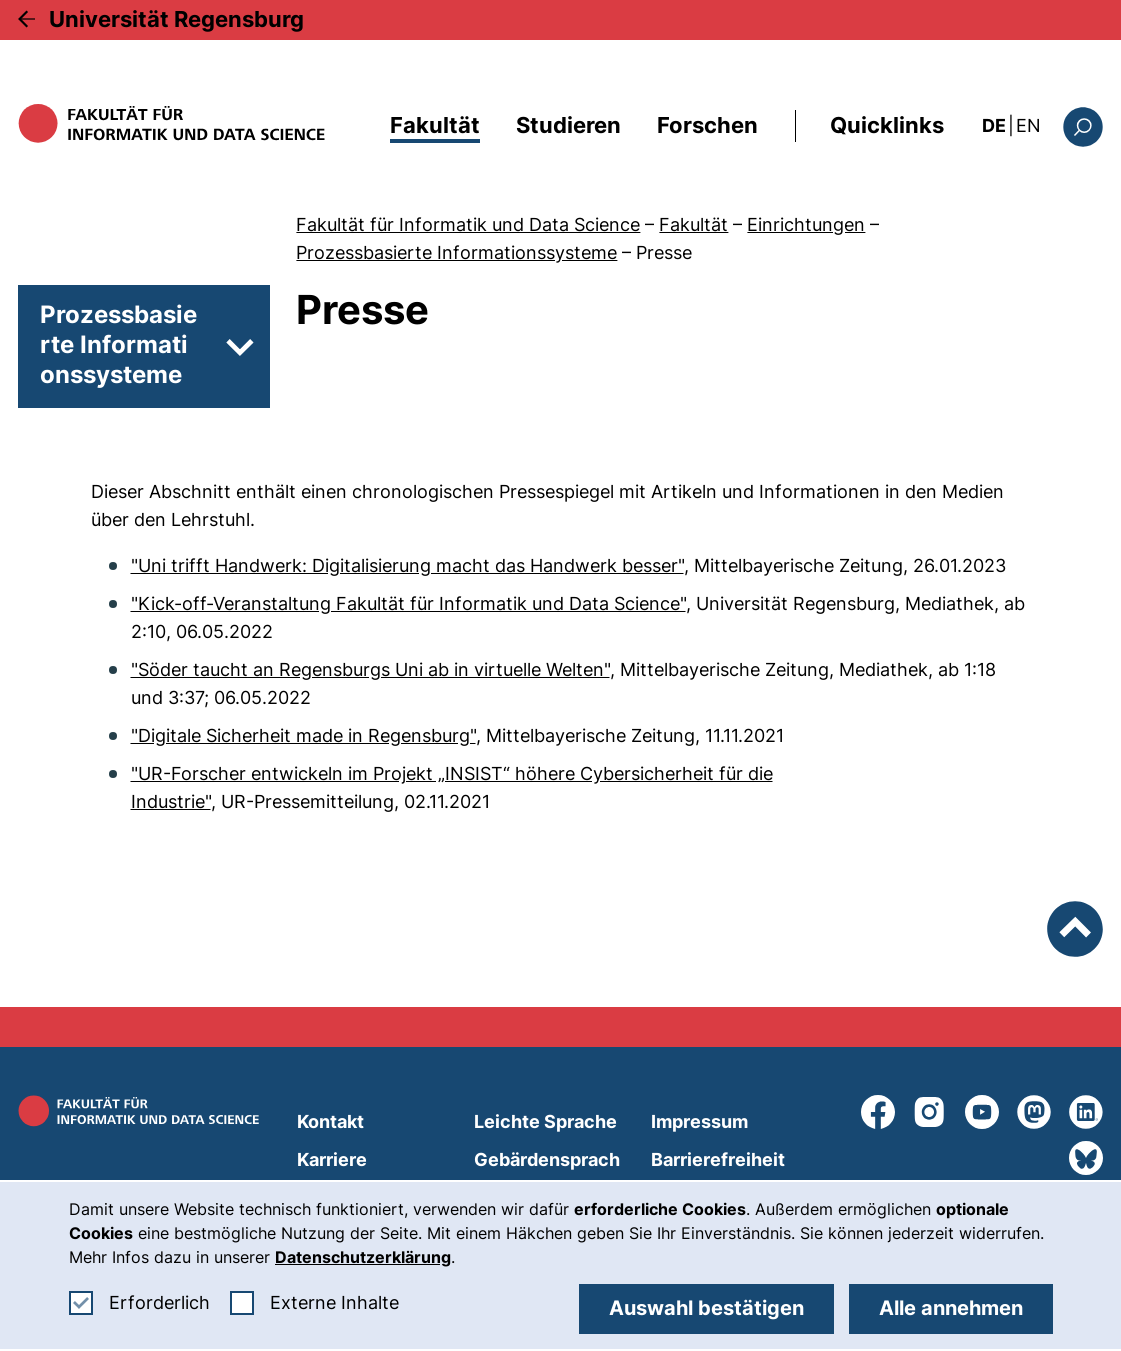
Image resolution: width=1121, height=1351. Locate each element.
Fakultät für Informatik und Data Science (468, 224)
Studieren (568, 125)
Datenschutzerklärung (363, 1257)
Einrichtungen (806, 224)
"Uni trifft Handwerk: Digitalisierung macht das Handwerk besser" (407, 565)
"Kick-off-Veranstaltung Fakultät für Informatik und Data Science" (408, 603)
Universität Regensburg (176, 19)
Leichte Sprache (545, 1121)
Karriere (332, 1159)
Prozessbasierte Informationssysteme (456, 252)
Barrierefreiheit (718, 1159)
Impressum (699, 1121)
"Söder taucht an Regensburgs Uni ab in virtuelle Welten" (370, 669)
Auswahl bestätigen (706, 1308)
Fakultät (435, 125)
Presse (664, 252)
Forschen (707, 125)
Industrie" (171, 801)
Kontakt (330, 1121)
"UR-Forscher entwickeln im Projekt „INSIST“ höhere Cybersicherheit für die (452, 773)
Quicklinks (887, 125)
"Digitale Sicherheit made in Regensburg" (303, 735)
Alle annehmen (951, 1308)
